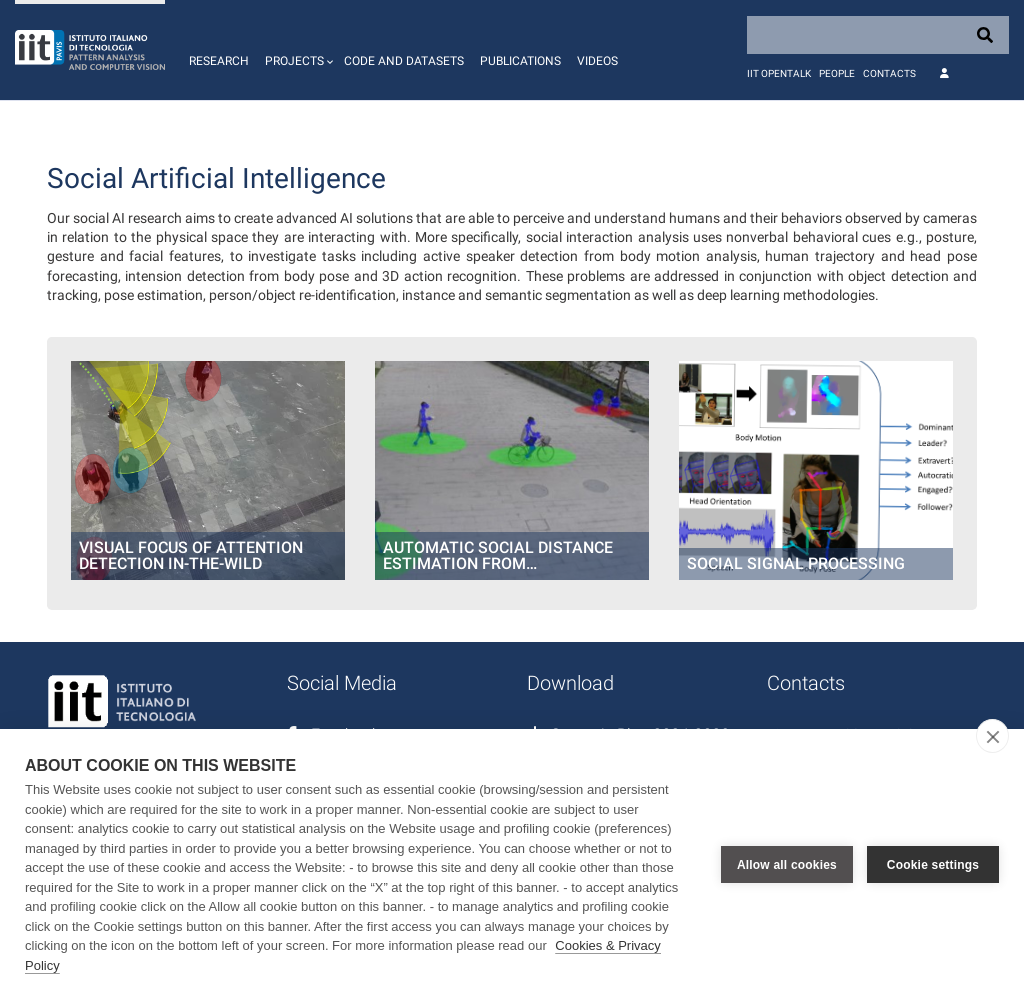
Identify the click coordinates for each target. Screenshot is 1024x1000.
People (837, 73)
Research (219, 61)
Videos (597, 61)
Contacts (889, 73)
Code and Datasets (404, 61)
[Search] (878, 35)
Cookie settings (933, 865)
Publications (520, 61)
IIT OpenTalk (779, 73)
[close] (992, 736)
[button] (296, 50)
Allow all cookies (787, 865)
